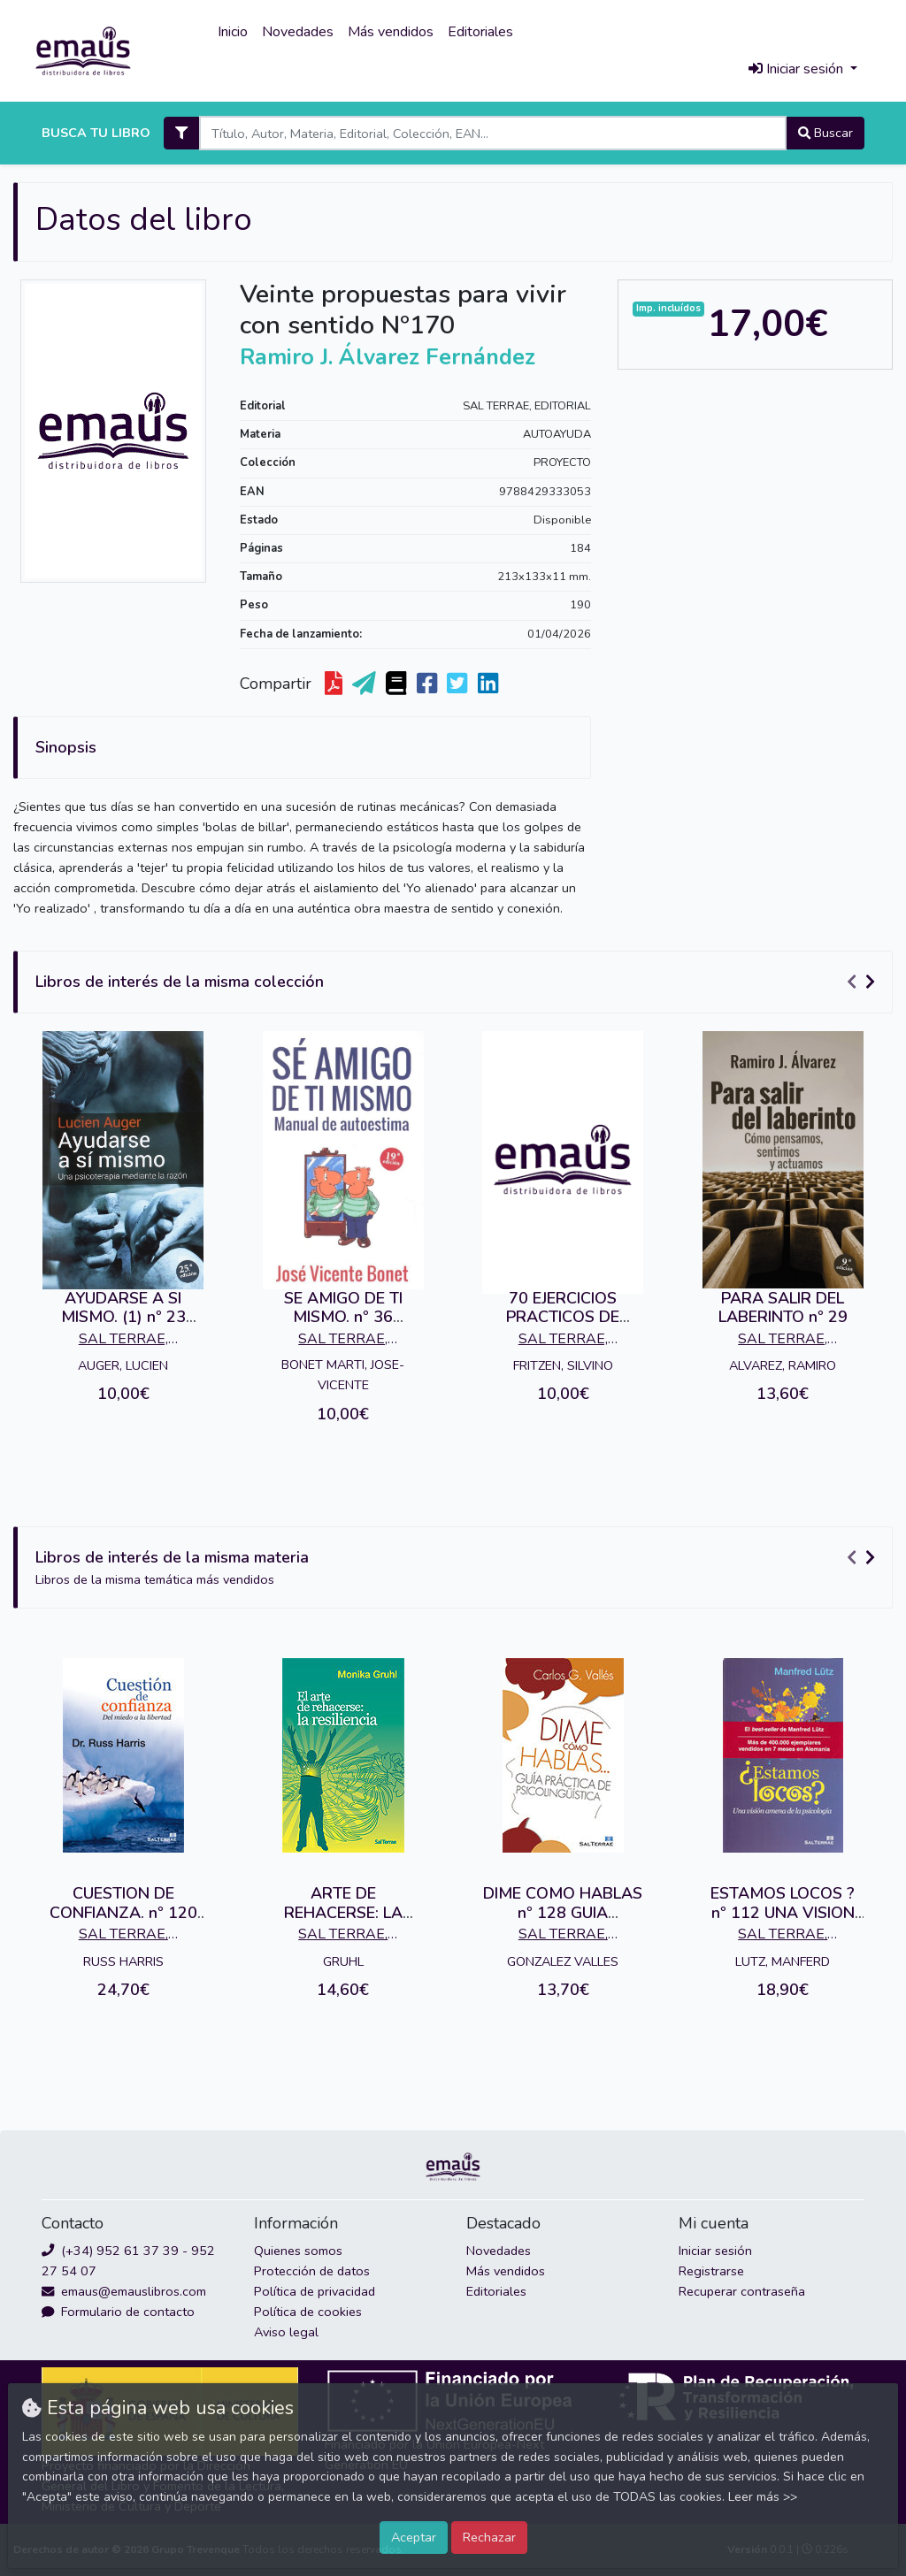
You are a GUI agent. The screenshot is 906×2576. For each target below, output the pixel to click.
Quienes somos (298, 2250)
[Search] (492, 133)
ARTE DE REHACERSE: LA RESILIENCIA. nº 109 (343, 1912)
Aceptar (413, 2537)
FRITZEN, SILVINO (563, 1365)
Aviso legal (286, 2332)
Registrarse (711, 2271)
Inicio (233, 32)
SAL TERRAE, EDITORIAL (527, 406)
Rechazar (489, 2537)
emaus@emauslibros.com (124, 2291)
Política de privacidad (314, 2291)
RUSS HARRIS (123, 1961)
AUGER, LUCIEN (123, 1365)
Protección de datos (312, 2271)
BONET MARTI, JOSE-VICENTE (342, 1375)
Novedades (298, 32)
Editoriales (480, 32)
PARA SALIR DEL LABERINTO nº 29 (783, 1308)
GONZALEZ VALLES (562, 1961)
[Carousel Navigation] (863, 982)
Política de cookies (308, 2311)
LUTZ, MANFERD (782, 1961)
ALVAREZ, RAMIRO (782, 1365)
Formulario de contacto (118, 2311)
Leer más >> (762, 2496)
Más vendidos (391, 32)
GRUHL (343, 1961)
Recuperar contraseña (742, 2291)
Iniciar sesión (715, 2250)
